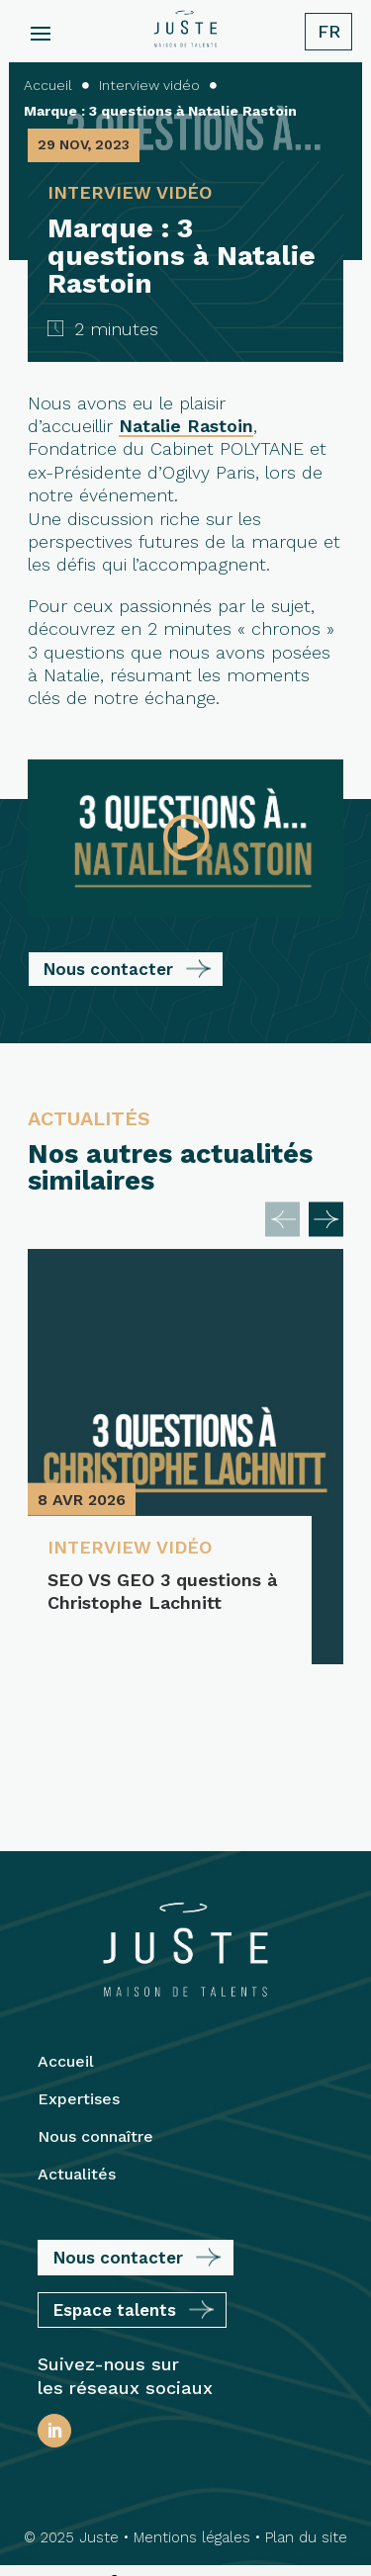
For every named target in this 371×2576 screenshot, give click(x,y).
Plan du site (306, 2409)
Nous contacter (108, 969)
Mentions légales (192, 2409)
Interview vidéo (129, 1547)
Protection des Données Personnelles (181, 2523)
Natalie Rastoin (186, 425)
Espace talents (114, 2181)
